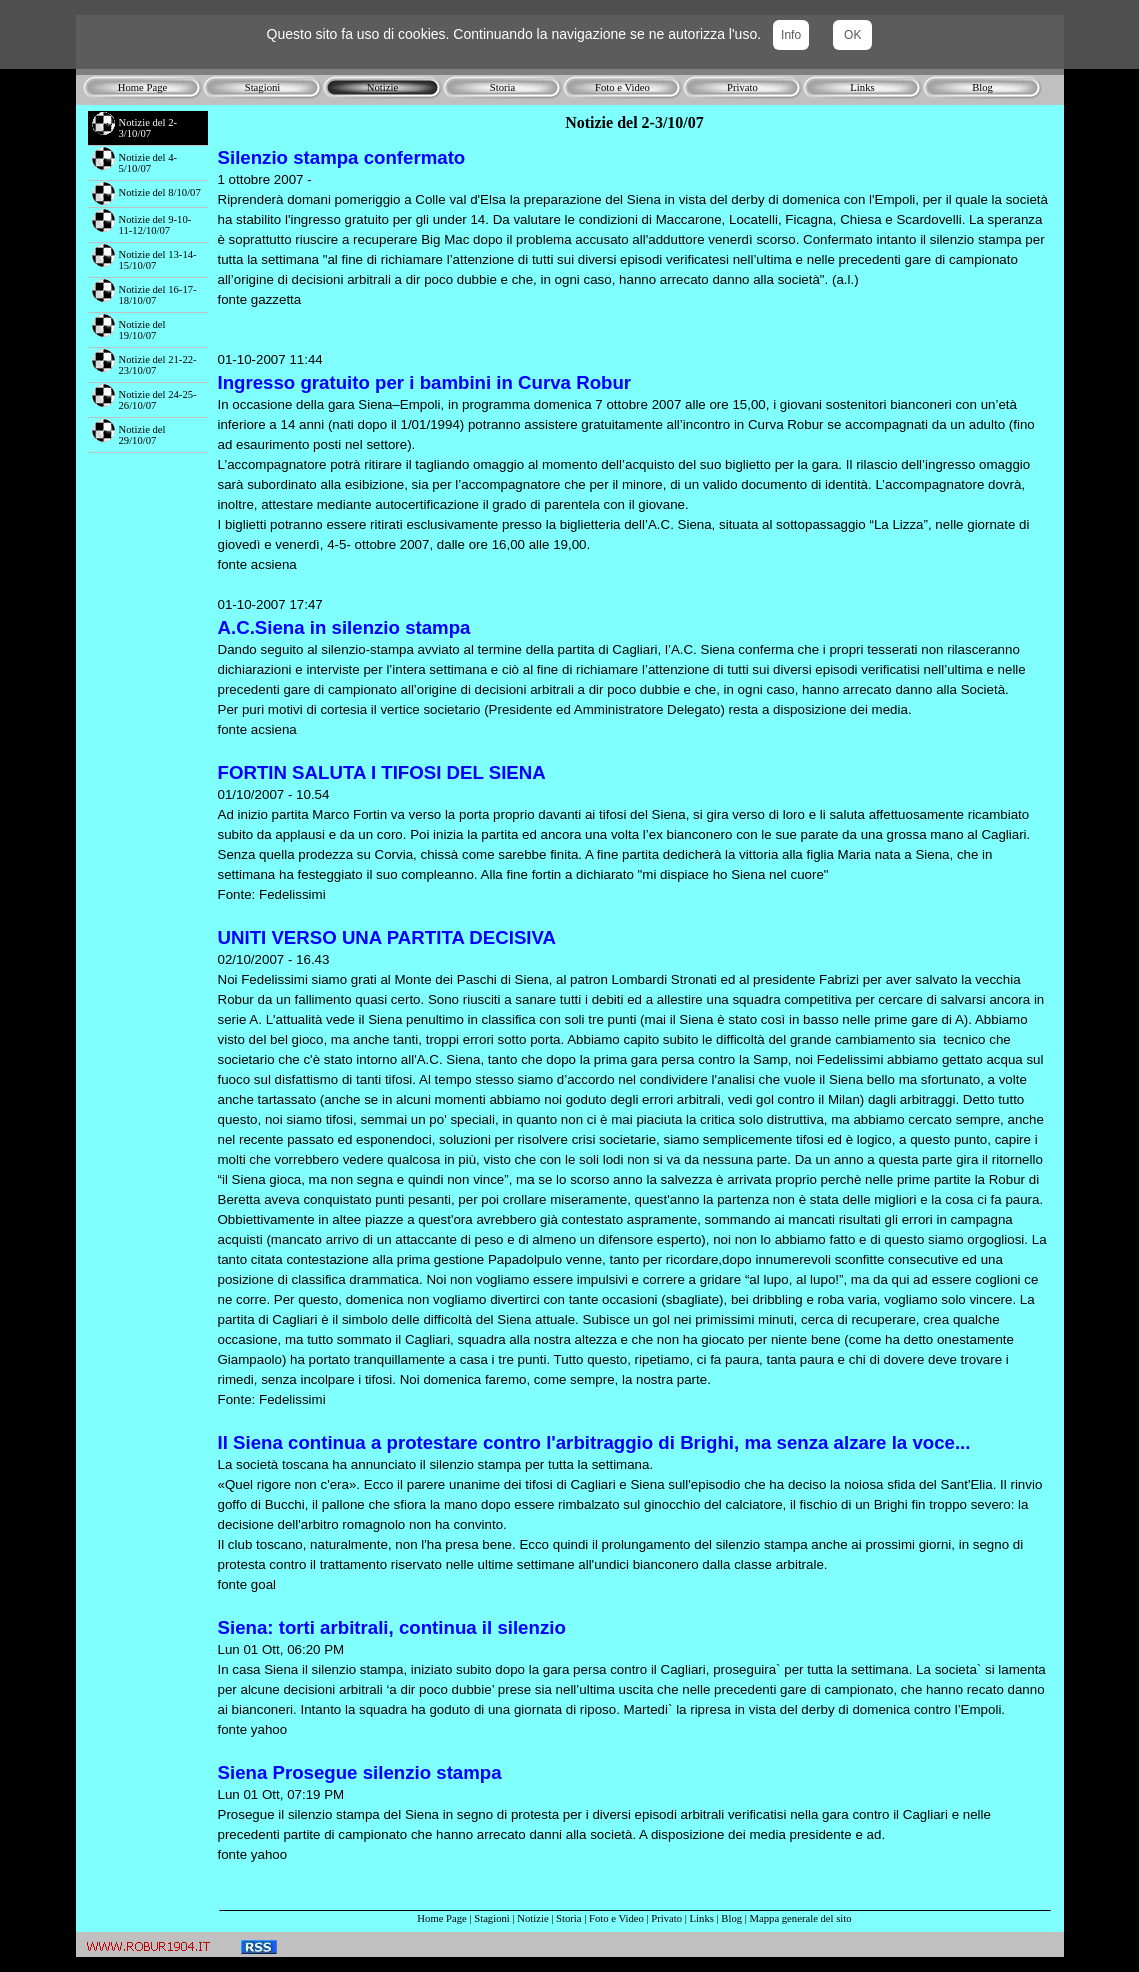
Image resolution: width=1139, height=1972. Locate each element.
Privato (666, 1918)
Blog (731, 1918)
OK (852, 35)
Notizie (532, 1918)
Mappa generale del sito (801, 1918)
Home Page (441, 1918)
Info (791, 35)
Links (702, 1918)
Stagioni (492, 1918)
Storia (568, 1918)
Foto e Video (616, 1918)
